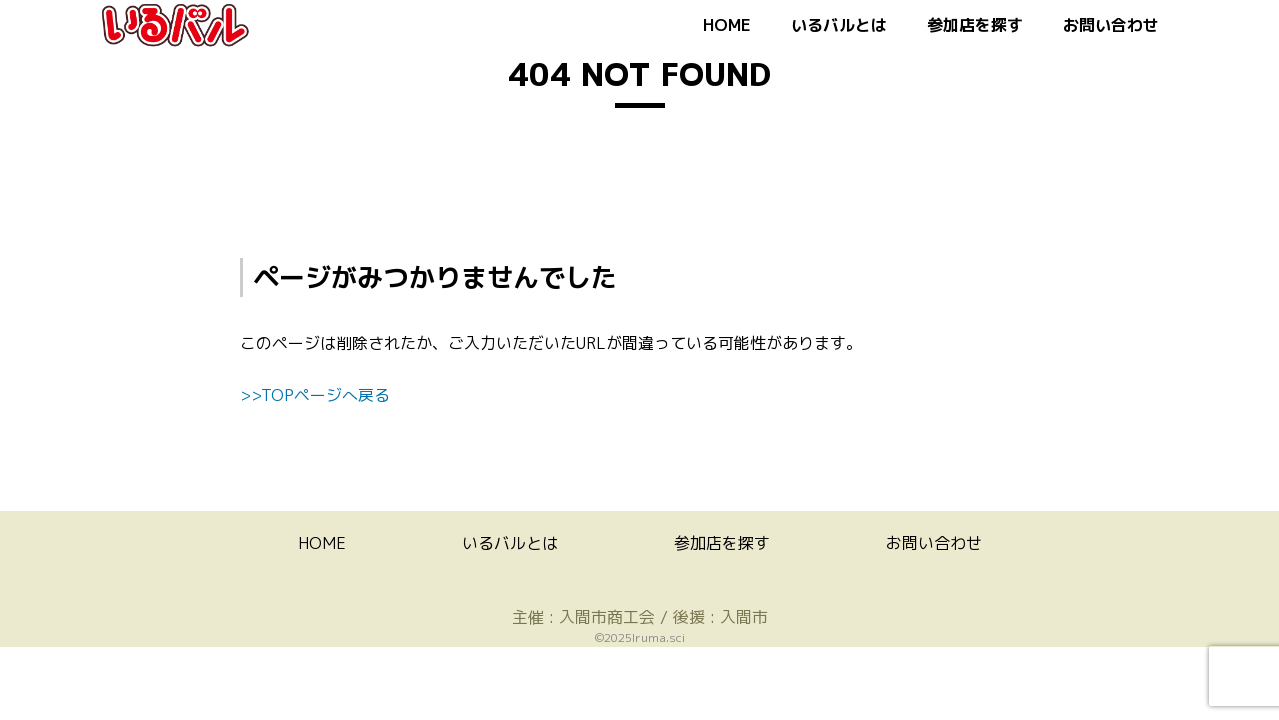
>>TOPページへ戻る (315, 395)
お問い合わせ (1111, 25)
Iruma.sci (658, 637)
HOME (727, 25)
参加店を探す (975, 25)
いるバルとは (839, 25)
